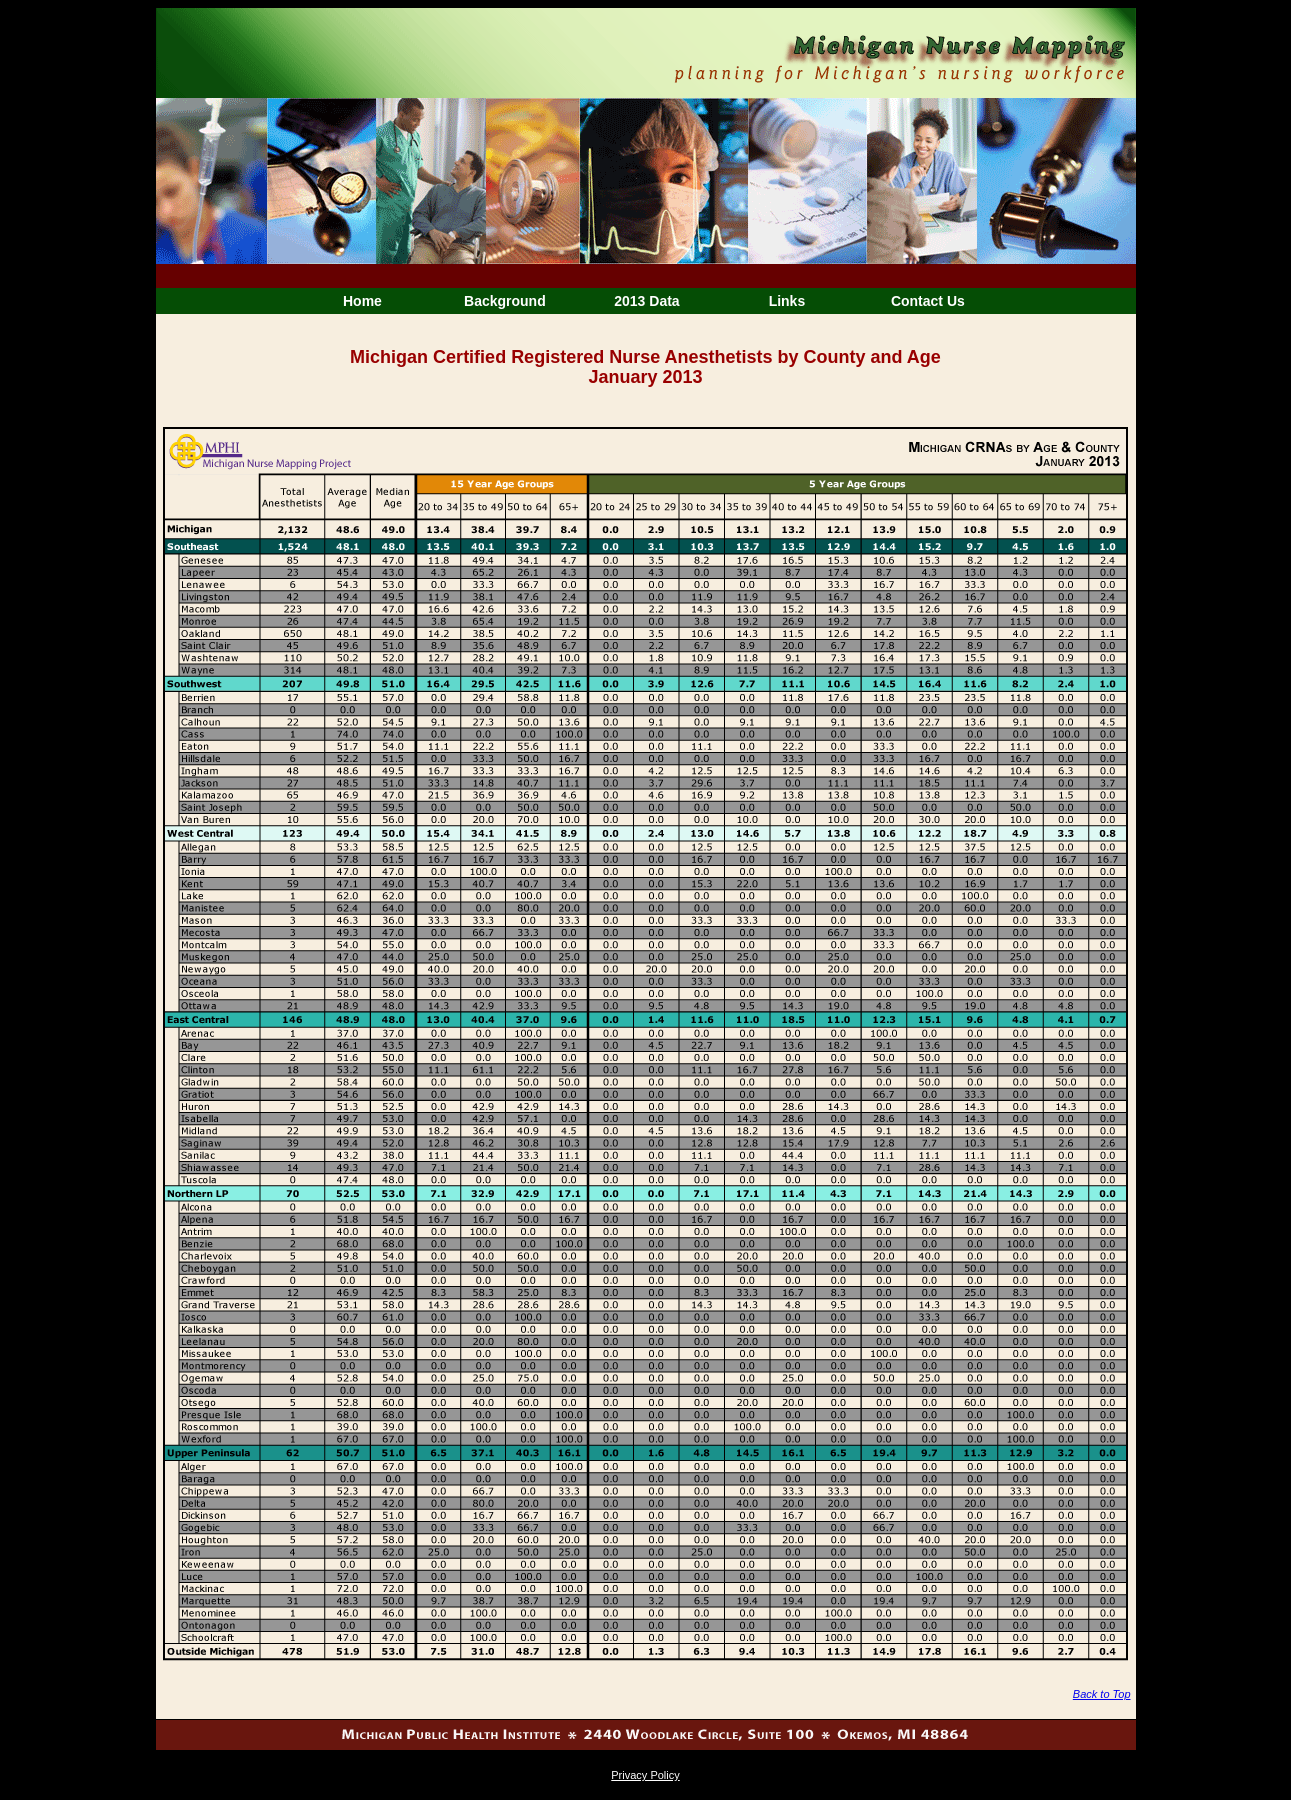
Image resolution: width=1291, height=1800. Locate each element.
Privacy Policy (645, 1775)
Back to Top (1102, 1694)
